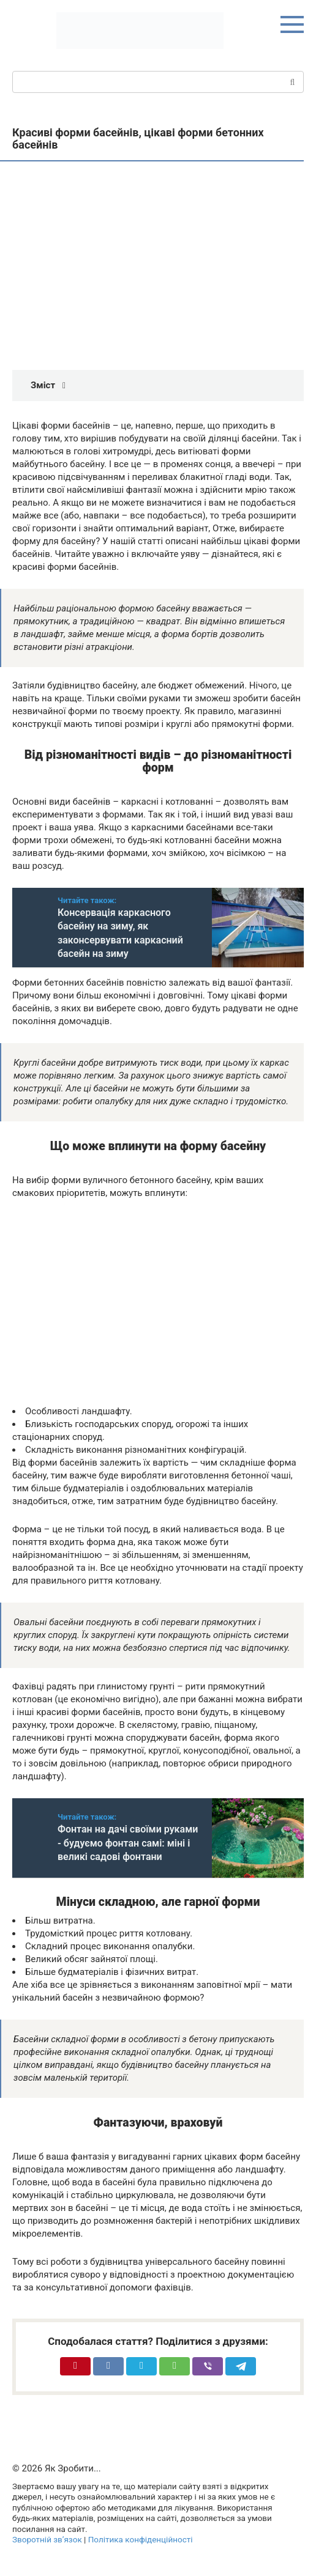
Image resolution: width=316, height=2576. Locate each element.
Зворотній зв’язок (47, 2539)
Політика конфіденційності (140, 2539)
